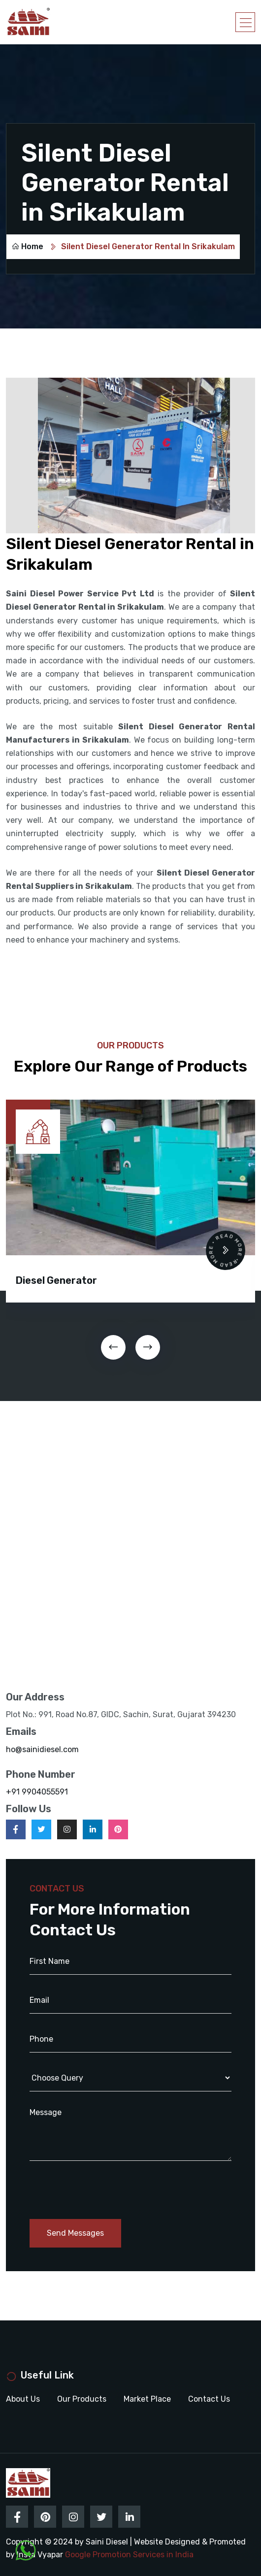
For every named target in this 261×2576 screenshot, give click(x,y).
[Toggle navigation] (245, 22)
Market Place (147, 2399)
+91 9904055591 (37, 1791)
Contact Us (209, 2399)
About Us (23, 2399)
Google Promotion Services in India (129, 2554)
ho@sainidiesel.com (42, 1749)
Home (27, 246)
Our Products (81, 2399)
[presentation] (113, 1347)
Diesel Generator (56, 1280)
